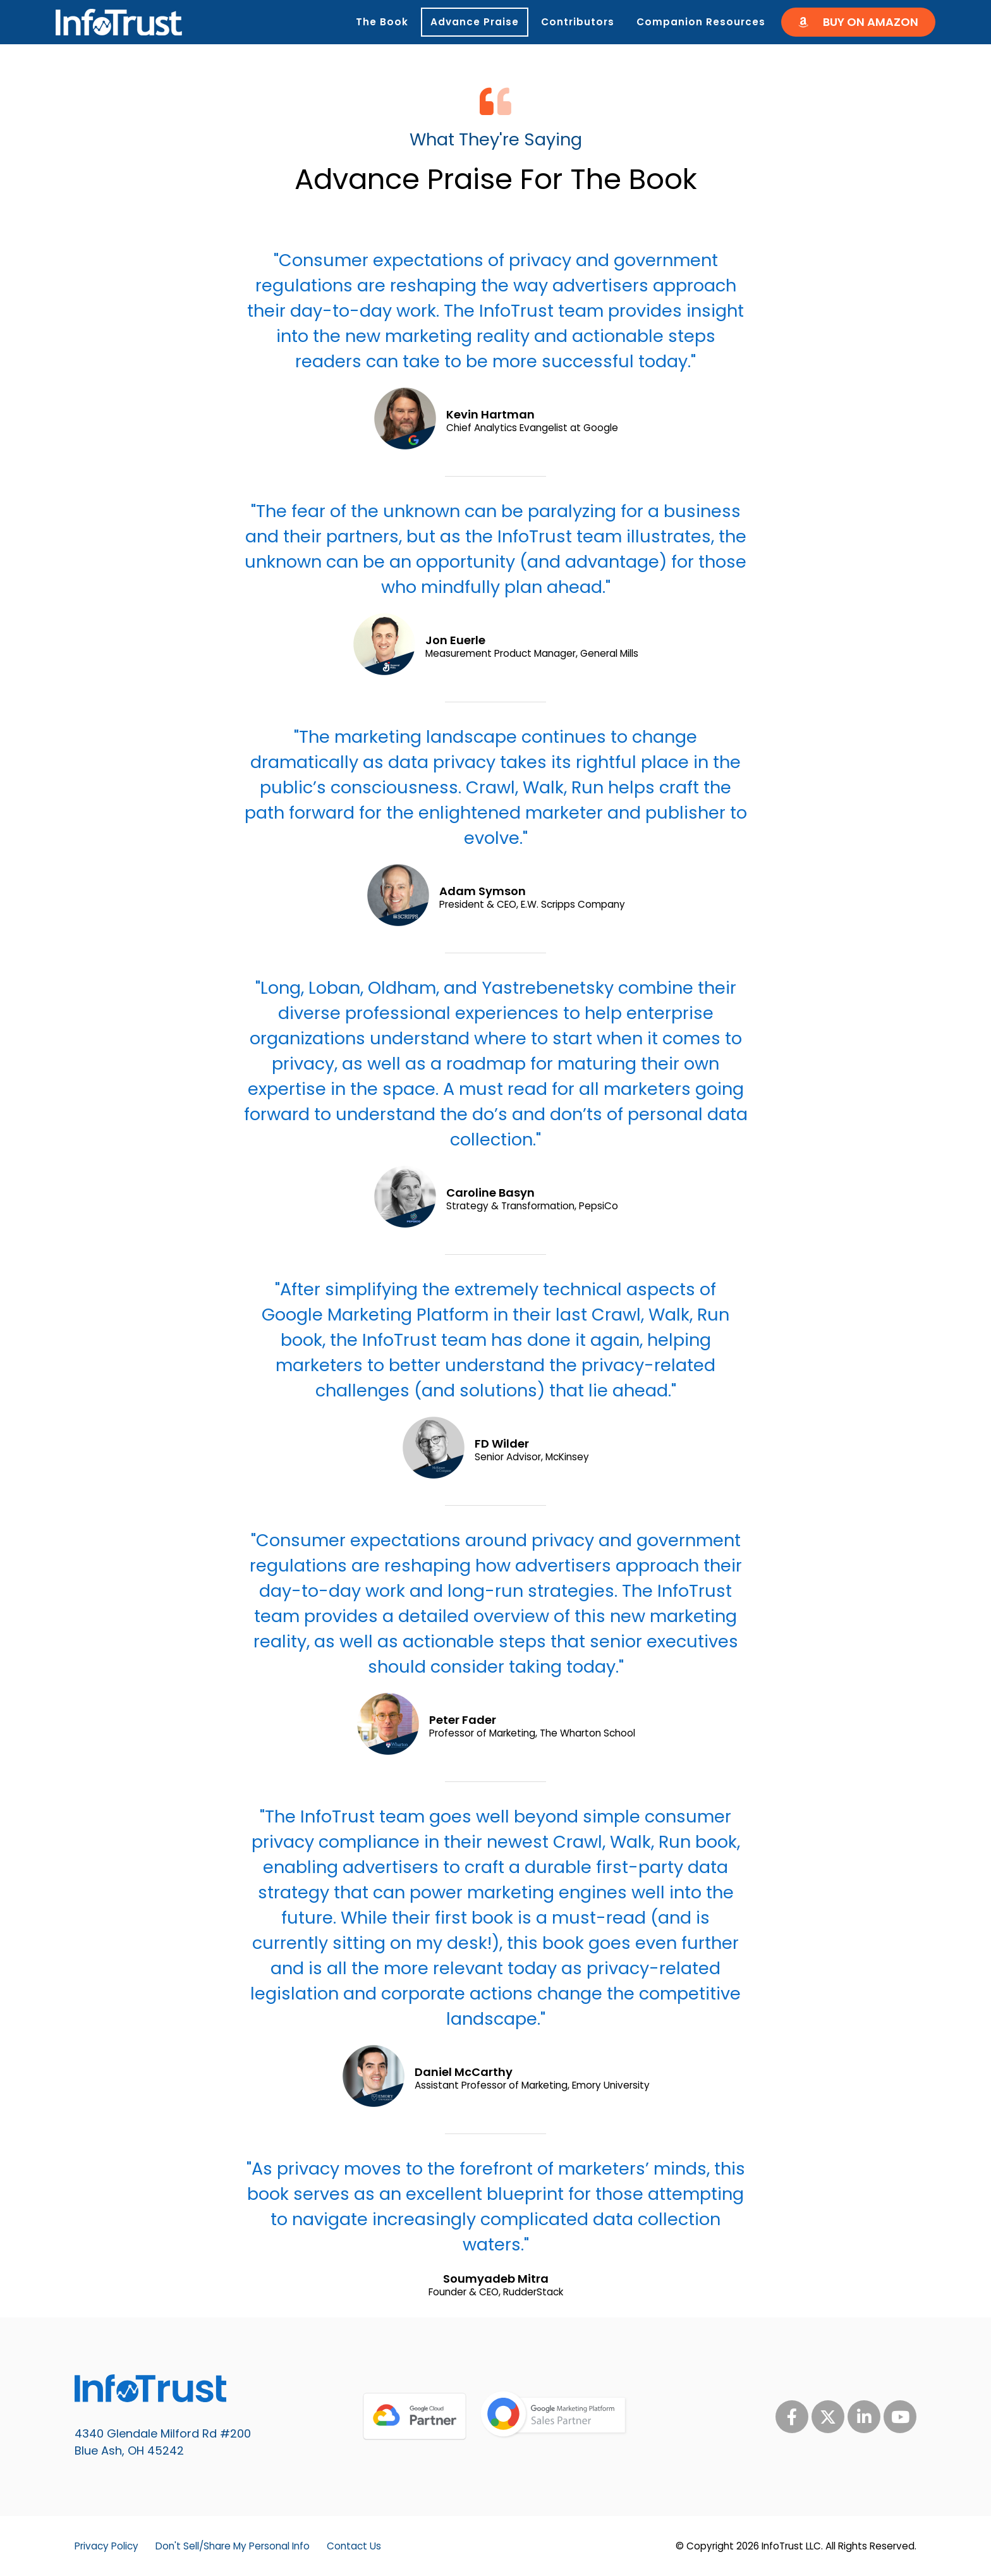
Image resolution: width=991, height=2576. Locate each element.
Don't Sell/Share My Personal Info (232, 2546)
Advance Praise (474, 21)
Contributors (577, 21)
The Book (382, 21)
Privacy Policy (106, 2546)
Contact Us (354, 2546)
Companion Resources (704, 21)
